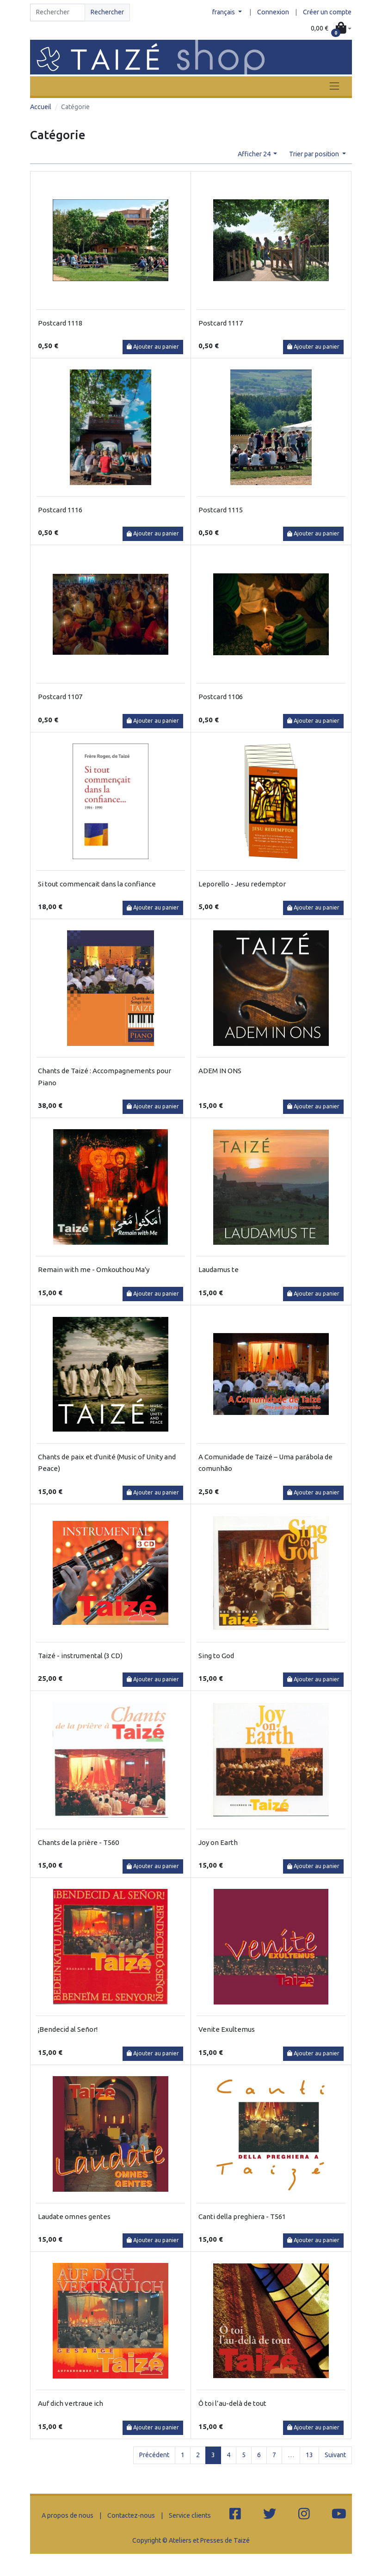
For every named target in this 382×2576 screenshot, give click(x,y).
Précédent (154, 2455)
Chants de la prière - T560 (78, 1842)
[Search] (57, 12)
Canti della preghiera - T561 (242, 2216)
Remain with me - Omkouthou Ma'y (93, 1269)
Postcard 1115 (220, 510)
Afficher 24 (255, 154)
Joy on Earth (218, 1842)
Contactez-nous (131, 2515)
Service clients (190, 2515)
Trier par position (314, 154)
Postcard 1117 (220, 323)
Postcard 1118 (60, 323)
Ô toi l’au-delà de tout (232, 2403)
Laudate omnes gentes (74, 2216)
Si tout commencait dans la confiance (97, 884)
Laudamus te (218, 1269)
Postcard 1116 (60, 510)
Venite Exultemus (226, 2029)
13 (309, 2455)
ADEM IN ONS (219, 1071)
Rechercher (107, 12)
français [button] (224, 12)
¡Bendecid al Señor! (68, 2029)
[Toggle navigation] (334, 85)
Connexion (273, 12)
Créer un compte (327, 12)
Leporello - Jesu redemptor (242, 884)
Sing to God (216, 1656)
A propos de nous (67, 2515)
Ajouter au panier (153, 347)
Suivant (335, 2455)
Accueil (40, 107)
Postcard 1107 (60, 697)
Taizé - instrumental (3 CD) (80, 1656)
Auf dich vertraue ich (70, 2403)
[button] (331, 29)
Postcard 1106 (220, 697)
